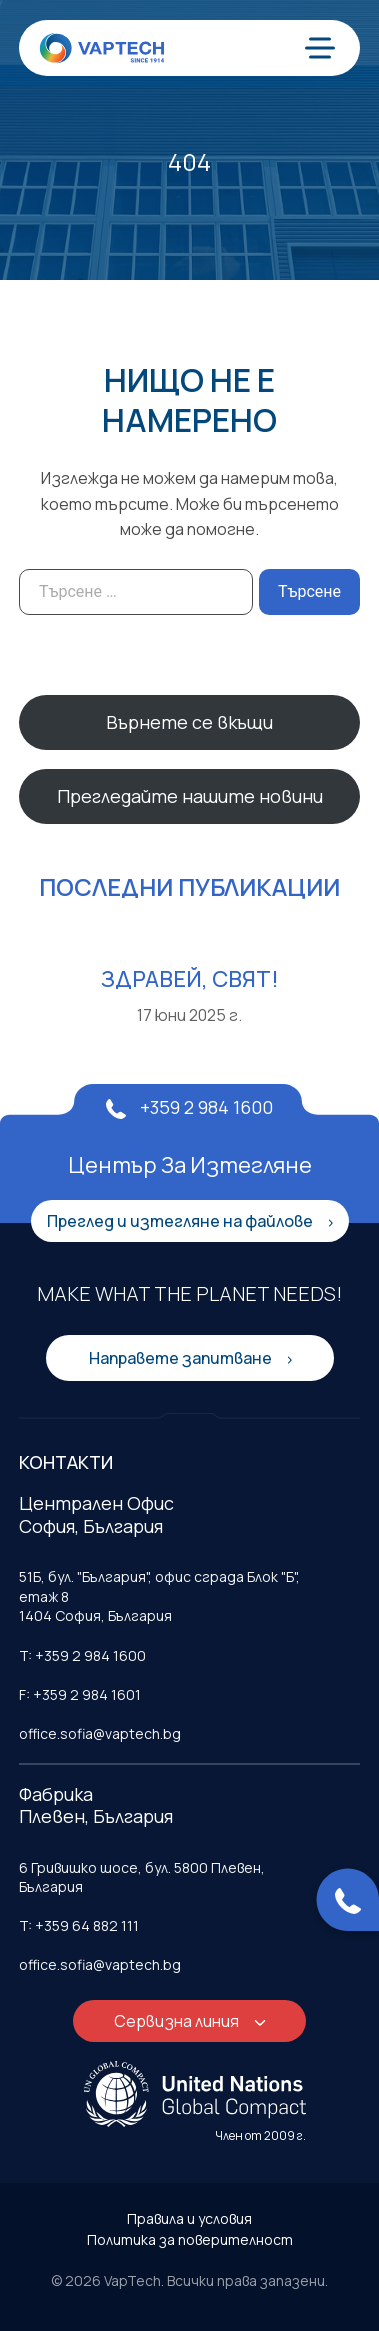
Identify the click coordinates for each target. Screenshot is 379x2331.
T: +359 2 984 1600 (82, 1655)
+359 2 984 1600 (189, 1107)
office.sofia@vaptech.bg (100, 1733)
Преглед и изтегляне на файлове (181, 1221)
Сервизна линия (178, 2021)
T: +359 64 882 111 (79, 1925)
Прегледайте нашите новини (190, 796)
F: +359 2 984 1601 (80, 1694)
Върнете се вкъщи (189, 722)
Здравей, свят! (190, 979)
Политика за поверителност (190, 2239)
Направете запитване (182, 1358)
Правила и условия (189, 2218)
